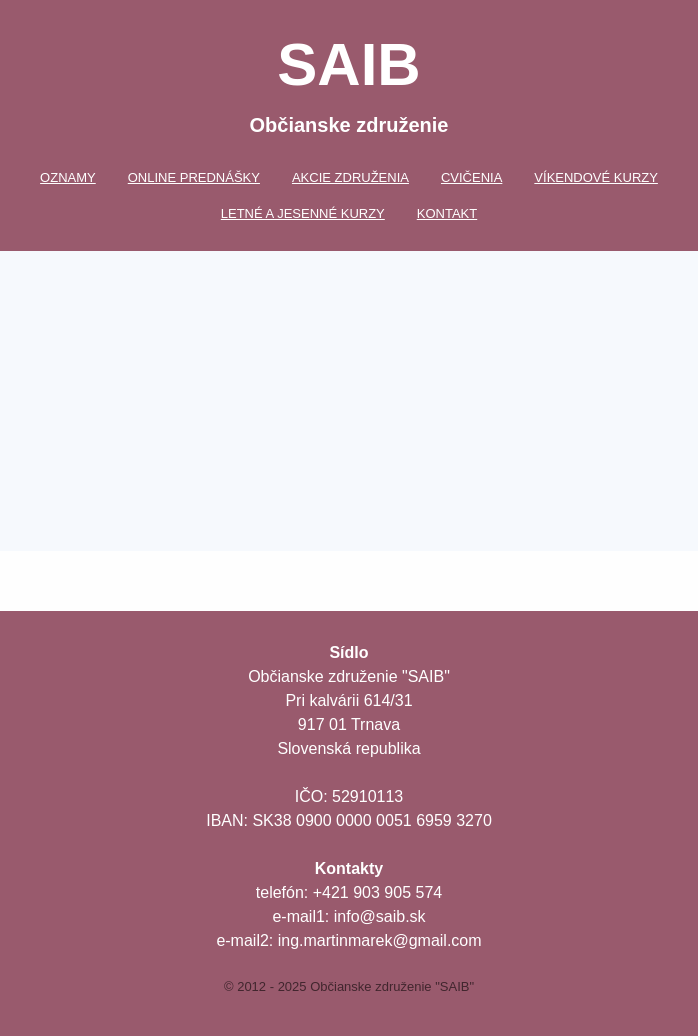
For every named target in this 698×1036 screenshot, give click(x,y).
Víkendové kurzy (596, 177)
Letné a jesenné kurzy (303, 213)
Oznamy (68, 177)
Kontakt (447, 213)
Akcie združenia (350, 177)
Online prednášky (194, 177)
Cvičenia (471, 177)
